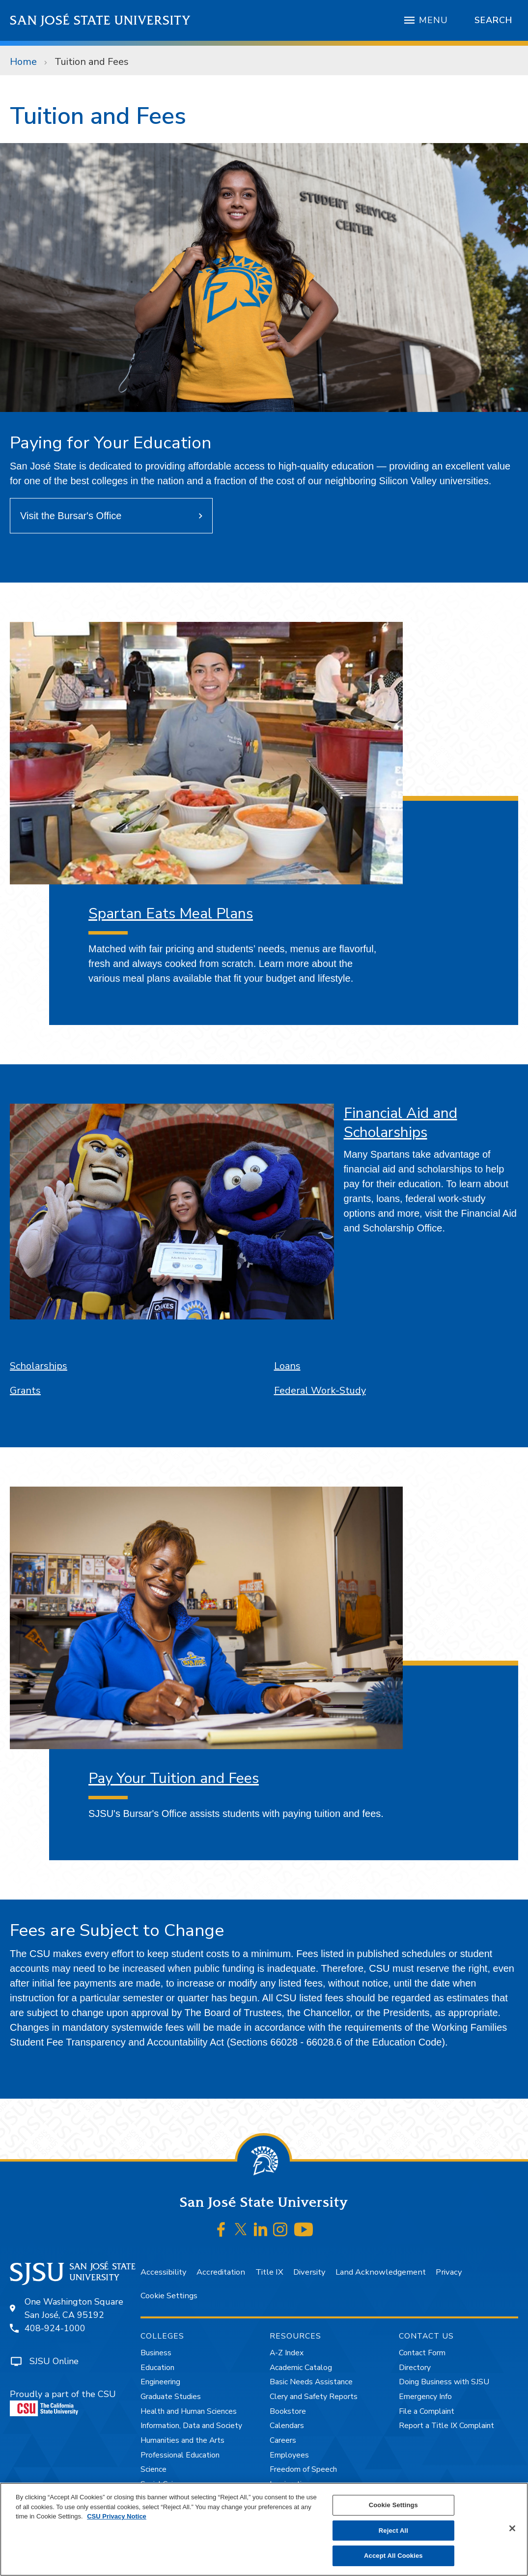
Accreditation (220, 2272)
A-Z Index (287, 2352)
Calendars (287, 2425)
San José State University (100, 20)
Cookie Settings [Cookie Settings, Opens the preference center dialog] (393, 2505)
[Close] (512, 2528)
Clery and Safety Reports (314, 2396)
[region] (264, 2529)
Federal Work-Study (320, 1390)
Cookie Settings (168, 2295)
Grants (25, 1390)
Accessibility (163, 2272)
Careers (283, 2440)
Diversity (309, 2272)
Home (23, 61)
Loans (287, 1366)
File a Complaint (426, 2411)
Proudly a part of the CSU (63, 2402)
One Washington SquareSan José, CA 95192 (74, 2308)
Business (155, 2352)
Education (157, 2367)
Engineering (160, 2381)
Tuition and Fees (92, 61)
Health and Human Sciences (188, 2411)
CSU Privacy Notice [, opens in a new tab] (116, 2516)
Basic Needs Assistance (311, 2381)
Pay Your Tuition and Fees (173, 1778)
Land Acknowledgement (380, 2272)
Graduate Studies (170, 2396)
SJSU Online (54, 2361)
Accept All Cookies (393, 2555)
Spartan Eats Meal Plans (170, 914)
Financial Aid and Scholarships (400, 1122)
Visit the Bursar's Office (71, 515)
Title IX (269, 2272)
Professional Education (180, 2455)
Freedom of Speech (303, 2469)
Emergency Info (425, 2396)
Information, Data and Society (191, 2425)
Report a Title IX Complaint (446, 2425)
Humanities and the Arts (182, 2440)
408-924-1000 (55, 2328)
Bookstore (288, 2411)
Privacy (449, 2272)
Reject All (393, 2530)
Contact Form (422, 2352)
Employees (289, 2455)
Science (153, 2469)
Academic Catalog (301, 2367)
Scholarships (38, 1366)
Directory (415, 2367)
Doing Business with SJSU (444, 2381)
